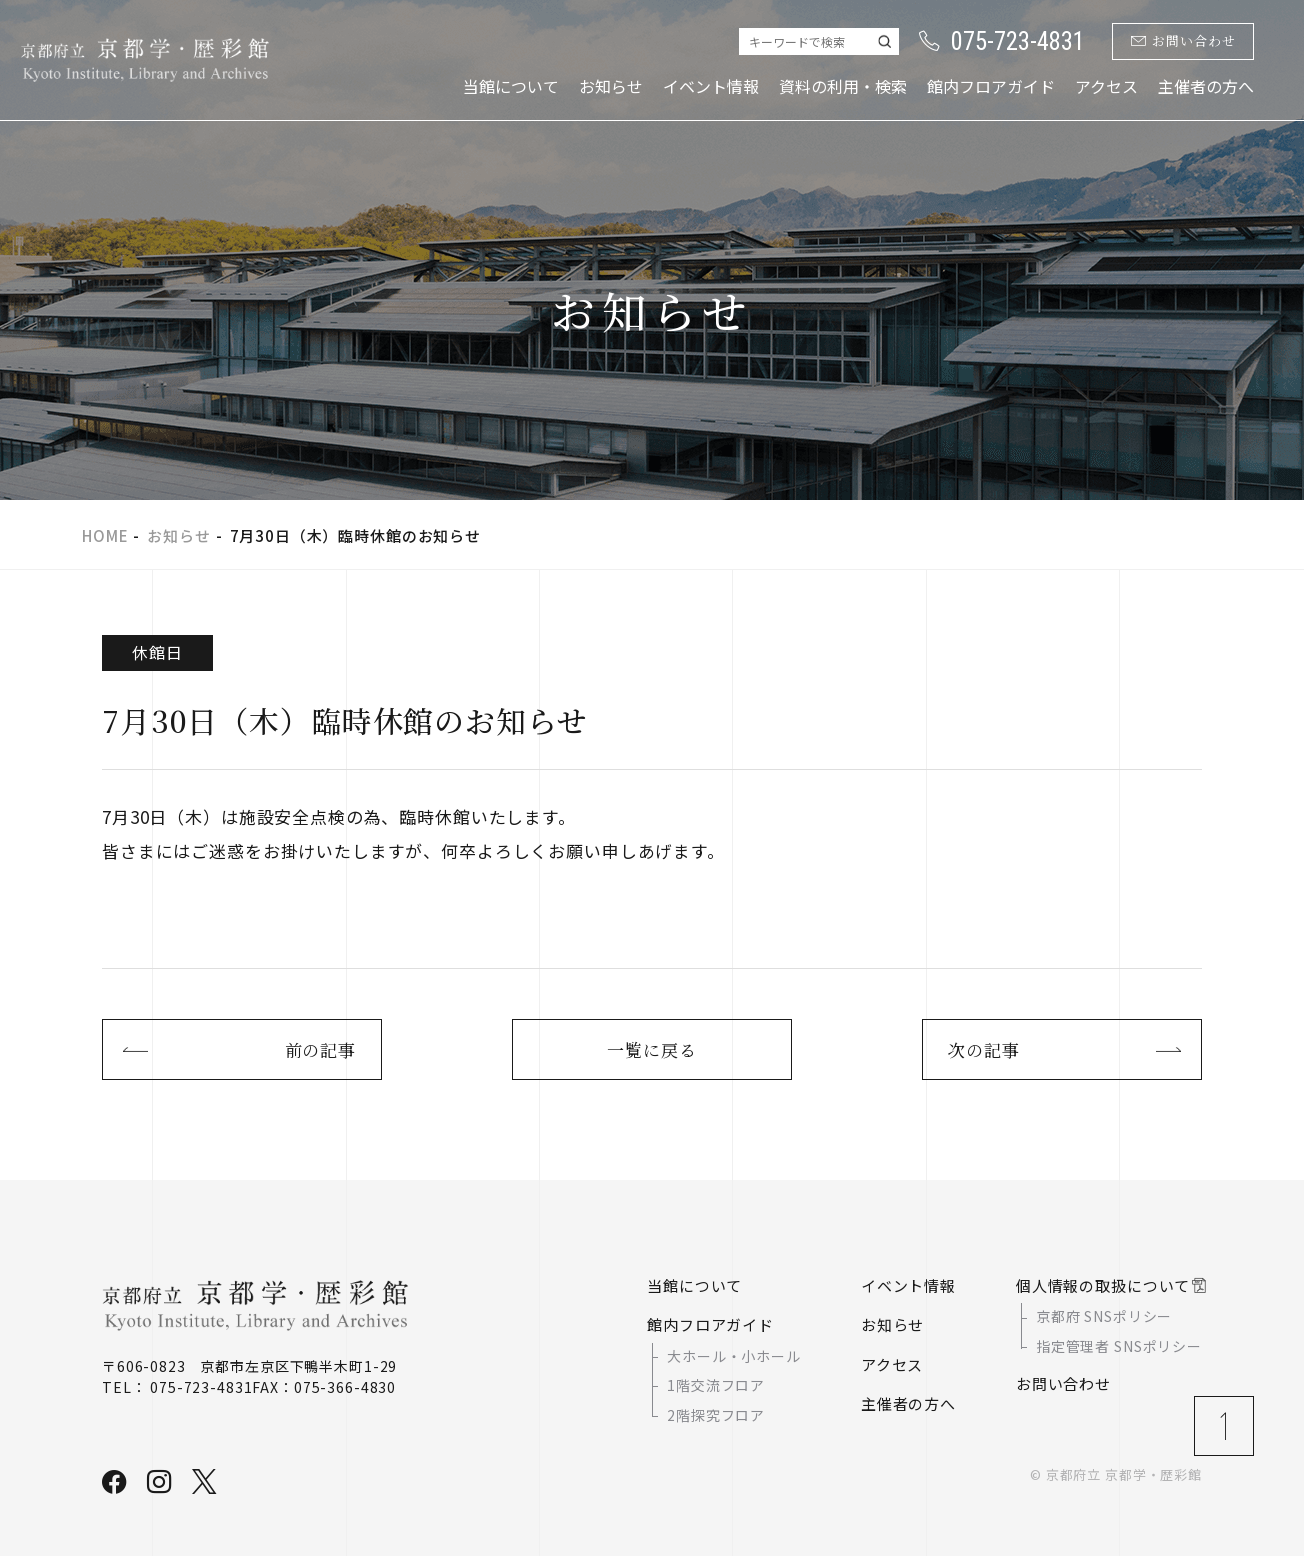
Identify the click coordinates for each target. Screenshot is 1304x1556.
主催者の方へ (1206, 86)
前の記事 (320, 1049)
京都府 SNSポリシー (1104, 1317)
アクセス (1106, 86)
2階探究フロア (716, 1415)
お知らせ (611, 86)
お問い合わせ (1183, 41)
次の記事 (983, 1049)
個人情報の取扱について (1103, 1285)
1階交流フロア (716, 1385)
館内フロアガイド (991, 86)
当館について (511, 86)
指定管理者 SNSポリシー (1119, 1346)
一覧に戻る (651, 1049)
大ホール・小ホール (734, 1356)
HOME (105, 535)
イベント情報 (711, 86)
